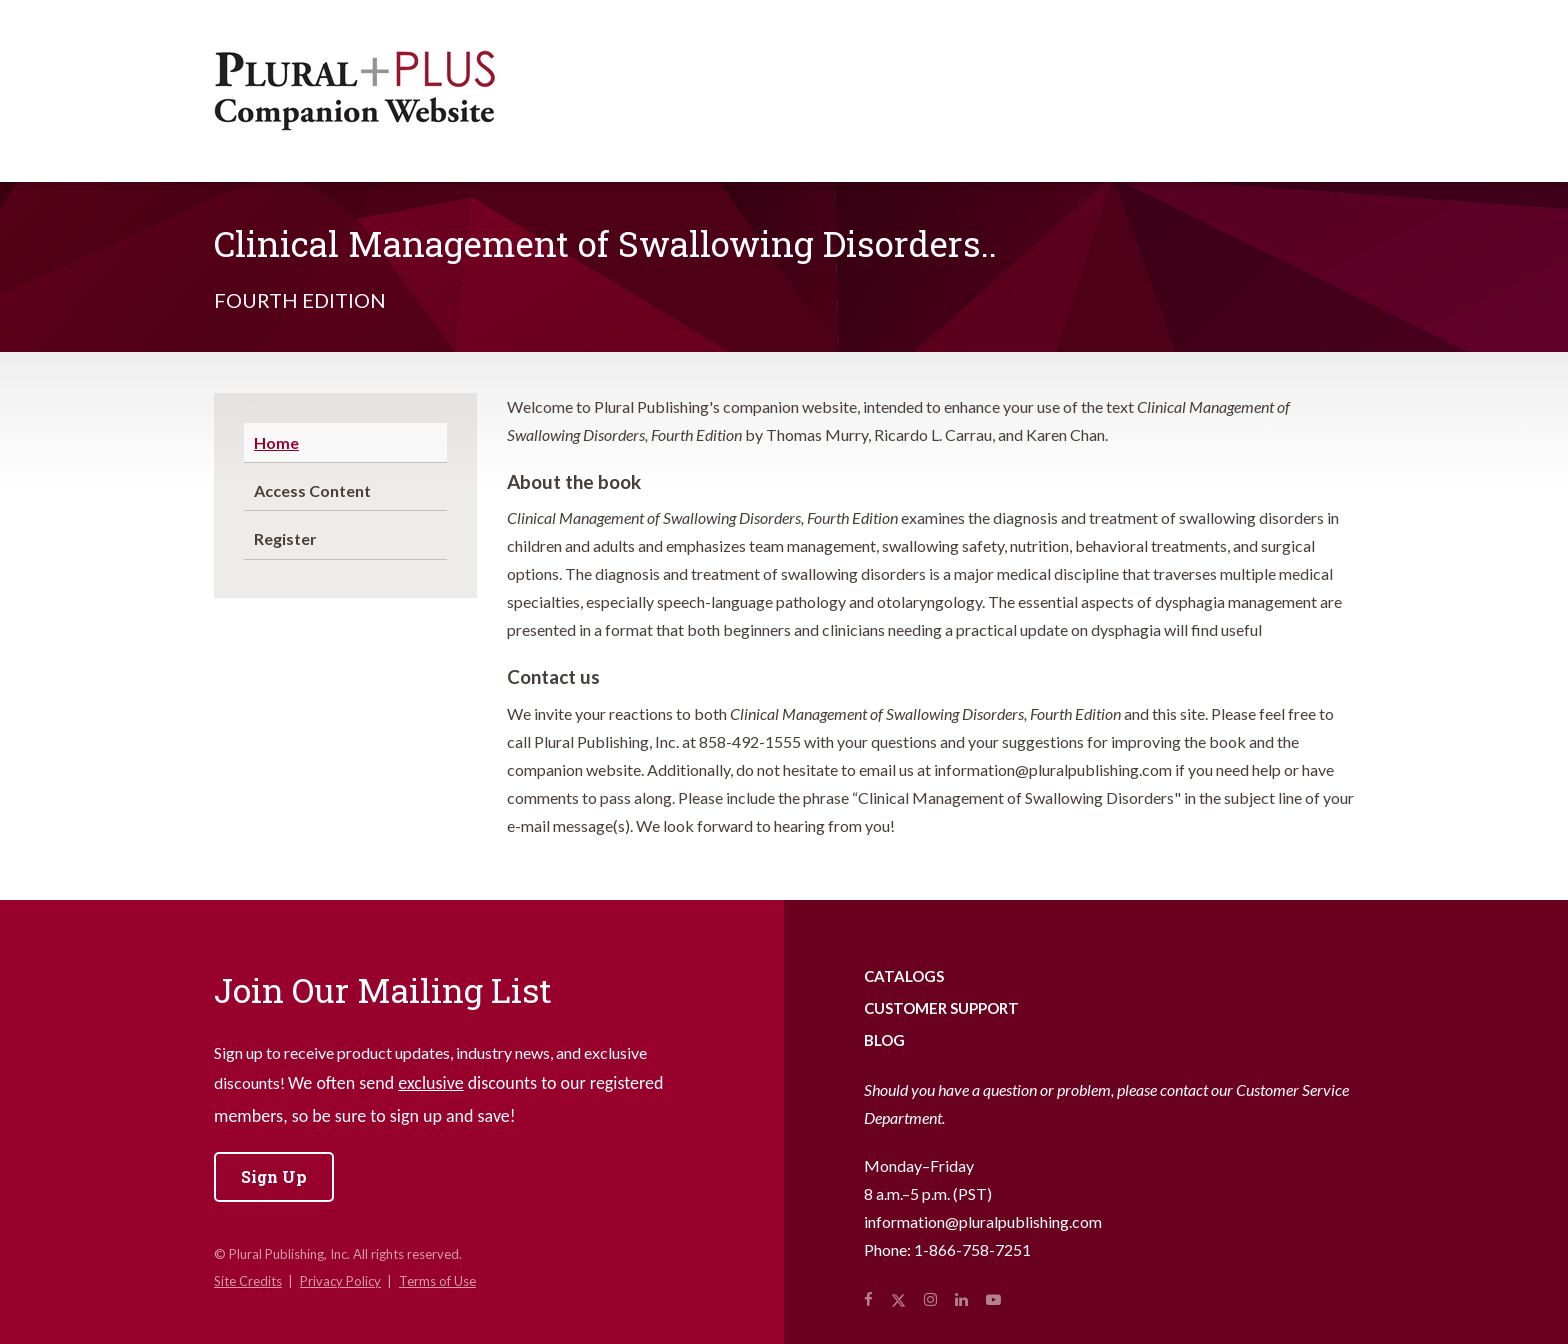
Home (276, 442)
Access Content (312, 490)
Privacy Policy (340, 1281)
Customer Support (941, 1008)
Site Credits (248, 1281)
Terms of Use (437, 1281)
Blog (884, 1040)
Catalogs (904, 976)
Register (285, 538)
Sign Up (274, 1176)
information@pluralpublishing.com (983, 1221)
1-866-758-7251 (972, 1249)
